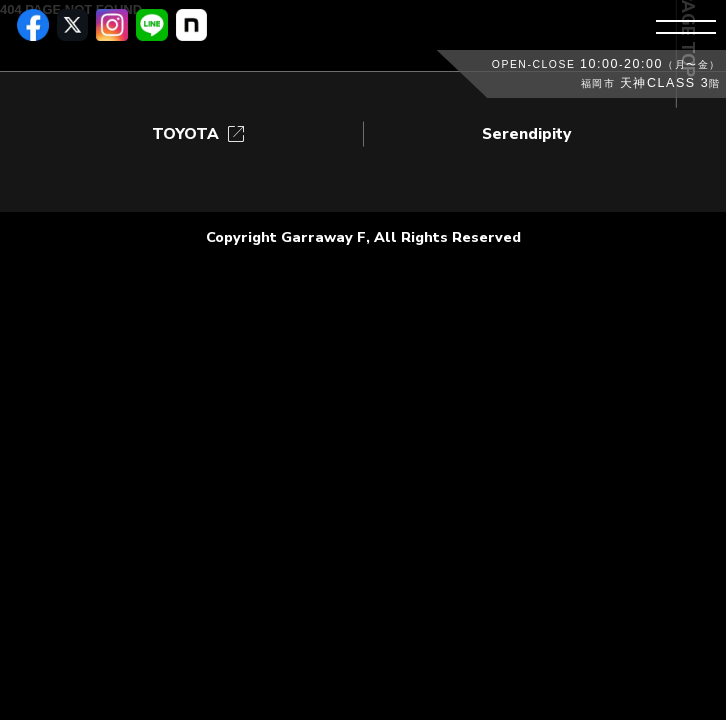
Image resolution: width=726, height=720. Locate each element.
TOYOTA (200, 134)
